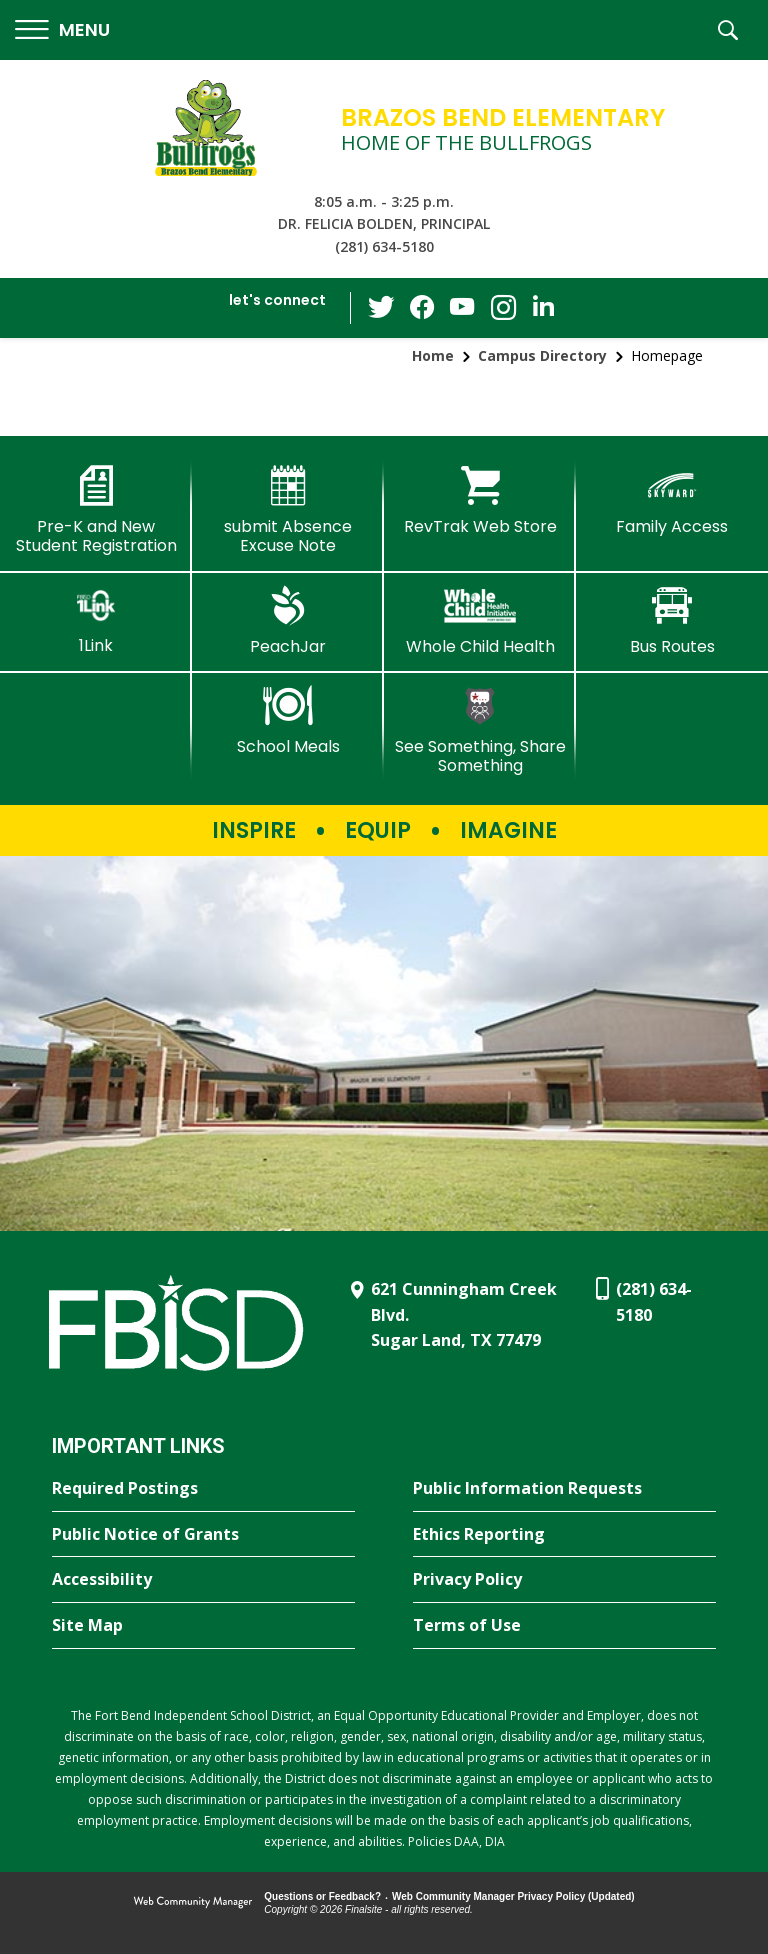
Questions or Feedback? (322, 1896)
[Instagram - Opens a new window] (503, 308)
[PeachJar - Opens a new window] (288, 621)
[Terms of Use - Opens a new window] (564, 1626)
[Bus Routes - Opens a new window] (672, 621)
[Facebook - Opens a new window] (423, 308)
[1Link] (96, 620)
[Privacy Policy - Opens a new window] (564, 1580)
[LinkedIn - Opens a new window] (543, 306)
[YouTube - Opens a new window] (463, 307)
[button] (62, 30)
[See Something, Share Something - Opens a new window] (480, 730)
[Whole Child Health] (480, 621)
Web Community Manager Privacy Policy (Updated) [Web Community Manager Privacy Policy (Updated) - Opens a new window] (513, 1896)
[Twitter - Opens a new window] (383, 307)
